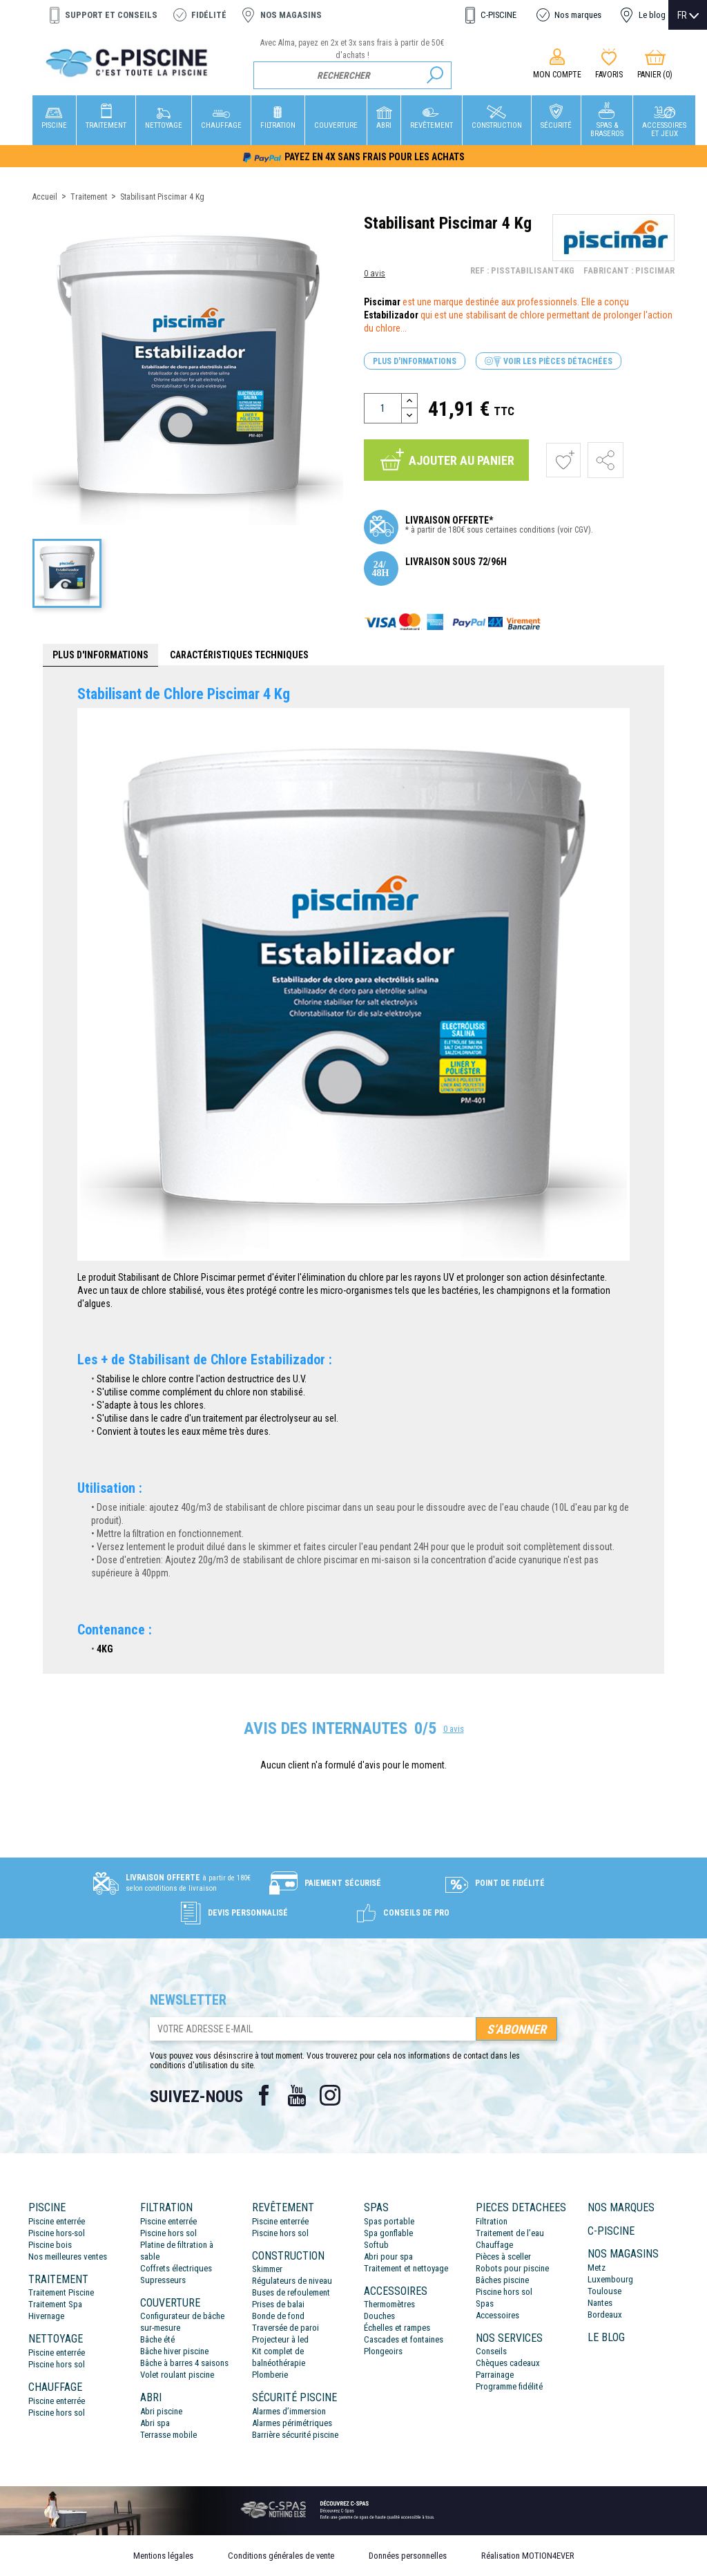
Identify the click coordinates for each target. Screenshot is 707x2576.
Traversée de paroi (285, 2327)
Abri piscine (161, 2411)
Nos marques (577, 15)
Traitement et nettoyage (406, 2268)
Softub (376, 2245)
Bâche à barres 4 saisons (184, 2363)
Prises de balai (278, 2304)
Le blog (652, 15)
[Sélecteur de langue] (688, 15)
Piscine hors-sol (56, 2233)
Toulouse (604, 2291)
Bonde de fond (278, 2316)
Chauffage (494, 2245)
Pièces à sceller (503, 2256)
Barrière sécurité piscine (295, 2435)
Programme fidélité (509, 2386)
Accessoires (497, 2315)
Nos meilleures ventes (67, 2256)
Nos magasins (291, 15)
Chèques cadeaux (508, 2363)
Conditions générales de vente (281, 2555)
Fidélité (208, 15)
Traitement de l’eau (510, 2233)
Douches (379, 2316)
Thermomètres (389, 2304)
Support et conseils (111, 15)
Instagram (330, 2095)
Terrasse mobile (168, 2435)
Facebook (264, 2095)
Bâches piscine (502, 2280)
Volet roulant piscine (177, 2374)
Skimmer (267, 2269)
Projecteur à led (280, 2339)
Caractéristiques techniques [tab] (239, 654)
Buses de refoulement (291, 2292)
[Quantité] (383, 408)
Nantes (600, 2303)
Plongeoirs (383, 2351)
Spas (485, 2303)
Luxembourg (610, 2279)
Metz (597, 2267)
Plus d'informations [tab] (100, 654)
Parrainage (495, 2374)
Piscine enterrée (56, 2221)
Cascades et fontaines (403, 2339)
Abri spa (155, 2423)
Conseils (491, 2351)
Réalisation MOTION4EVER (527, 2555)
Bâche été (157, 2339)
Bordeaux (605, 2314)
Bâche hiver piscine (174, 2351)
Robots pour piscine (512, 2268)
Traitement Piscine (61, 2292)
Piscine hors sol (56, 2364)
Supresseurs (163, 2280)
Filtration (491, 2221)
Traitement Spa (55, 2304)
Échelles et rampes (397, 2327)
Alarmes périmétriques (292, 2423)
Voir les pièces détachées (548, 361)
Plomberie (270, 2374)
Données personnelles (408, 2555)
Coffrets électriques (176, 2268)
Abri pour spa (388, 2256)
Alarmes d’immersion (289, 2411)
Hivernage (46, 2316)
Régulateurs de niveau (292, 2281)
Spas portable (389, 2221)
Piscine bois (50, 2245)
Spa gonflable (388, 2233)
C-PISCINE (498, 15)
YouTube (297, 2095)
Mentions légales (163, 2555)
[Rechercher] (352, 75)
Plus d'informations (414, 361)
